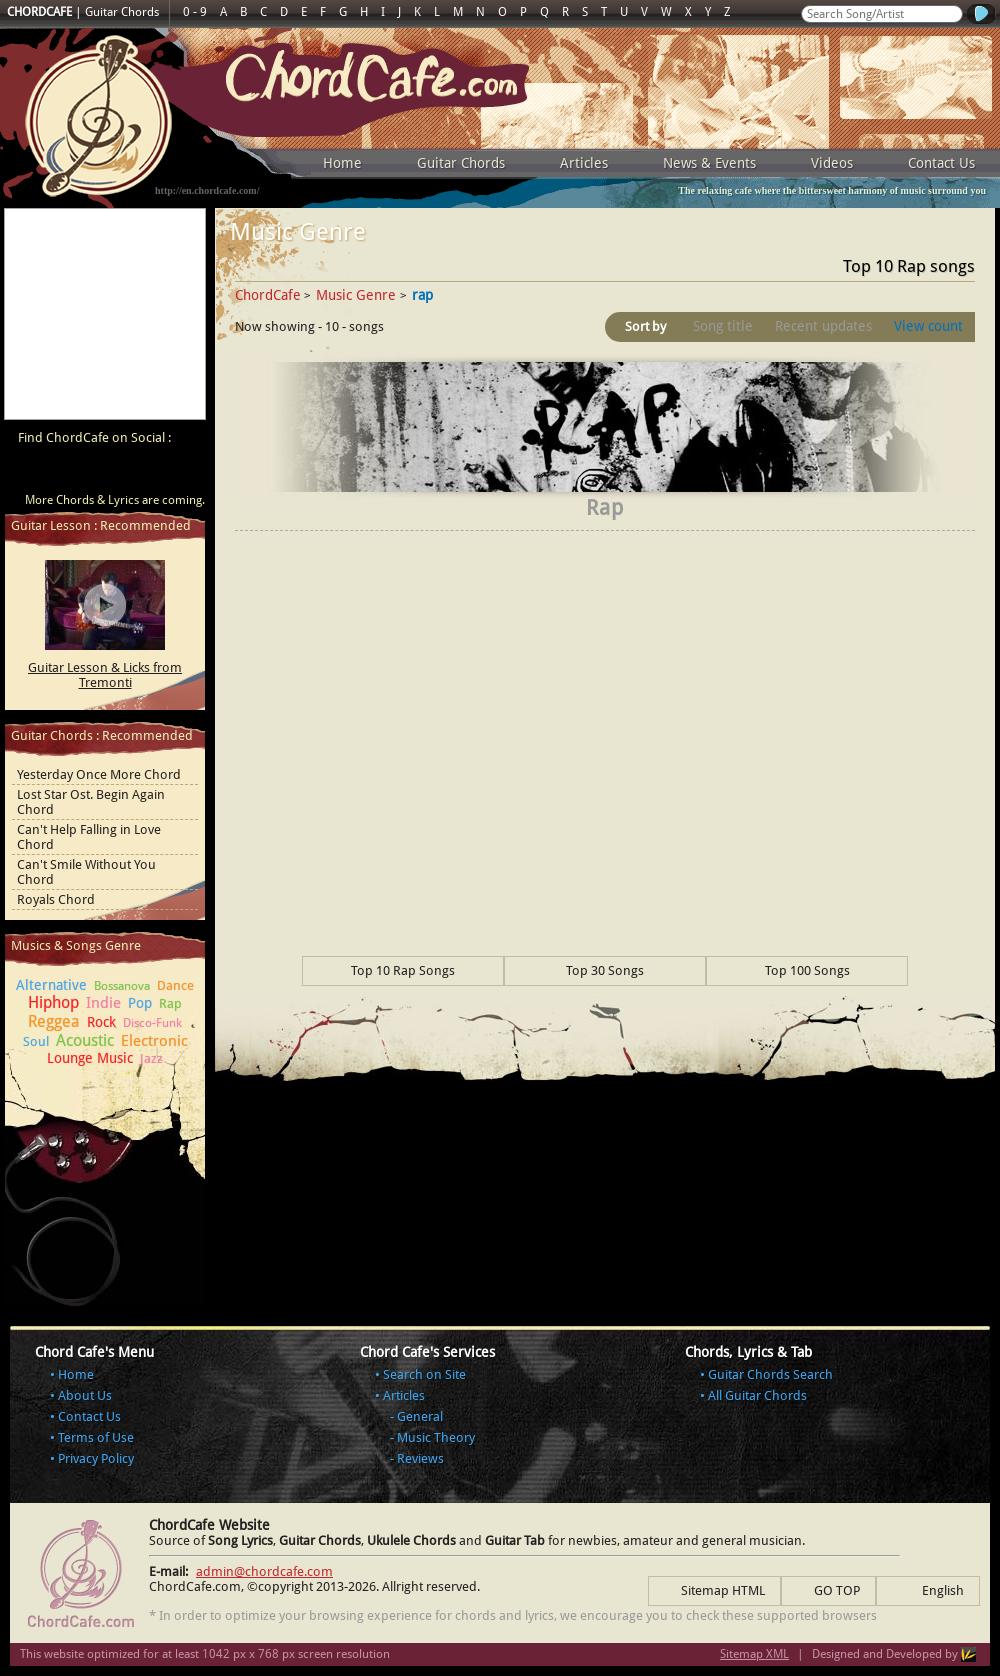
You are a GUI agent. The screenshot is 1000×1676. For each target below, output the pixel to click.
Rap (170, 1003)
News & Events (709, 163)
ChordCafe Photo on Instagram (182, 472)
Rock (101, 1022)
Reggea (54, 1021)
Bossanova (122, 986)
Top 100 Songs (807, 970)
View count (928, 326)
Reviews (420, 1458)
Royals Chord (56, 899)
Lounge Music (90, 1058)
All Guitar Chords (757, 1395)
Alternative (51, 985)
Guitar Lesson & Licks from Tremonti (105, 675)
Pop (140, 1003)
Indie (103, 1003)
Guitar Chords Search (770, 1374)
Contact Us (941, 163)
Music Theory (436, 1437)
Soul (36, 1041)
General (420, 1416)
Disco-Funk (152, 1023)
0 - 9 (195, 12)
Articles (584, 163)
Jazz (151, 1058)
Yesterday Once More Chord (99, 774)
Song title (723, 326)
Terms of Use (96, 1437)
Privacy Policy (96, 1458)
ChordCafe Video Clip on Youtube (30, 472)
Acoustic (85, 1040)
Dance (175, 985)
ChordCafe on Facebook (68, 472)
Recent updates (823, 326)
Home (342, 163)
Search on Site (424, 1374)
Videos (832, 163)
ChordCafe (268, 295)
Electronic (154, 1041)
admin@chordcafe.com (264, 1571)
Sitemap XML (754, 1654)
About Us (85, 1395)
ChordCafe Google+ (144, 472)
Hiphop (53, 1002)
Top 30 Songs (605, 970)
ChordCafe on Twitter (106, 472)
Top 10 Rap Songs (403, 970)
